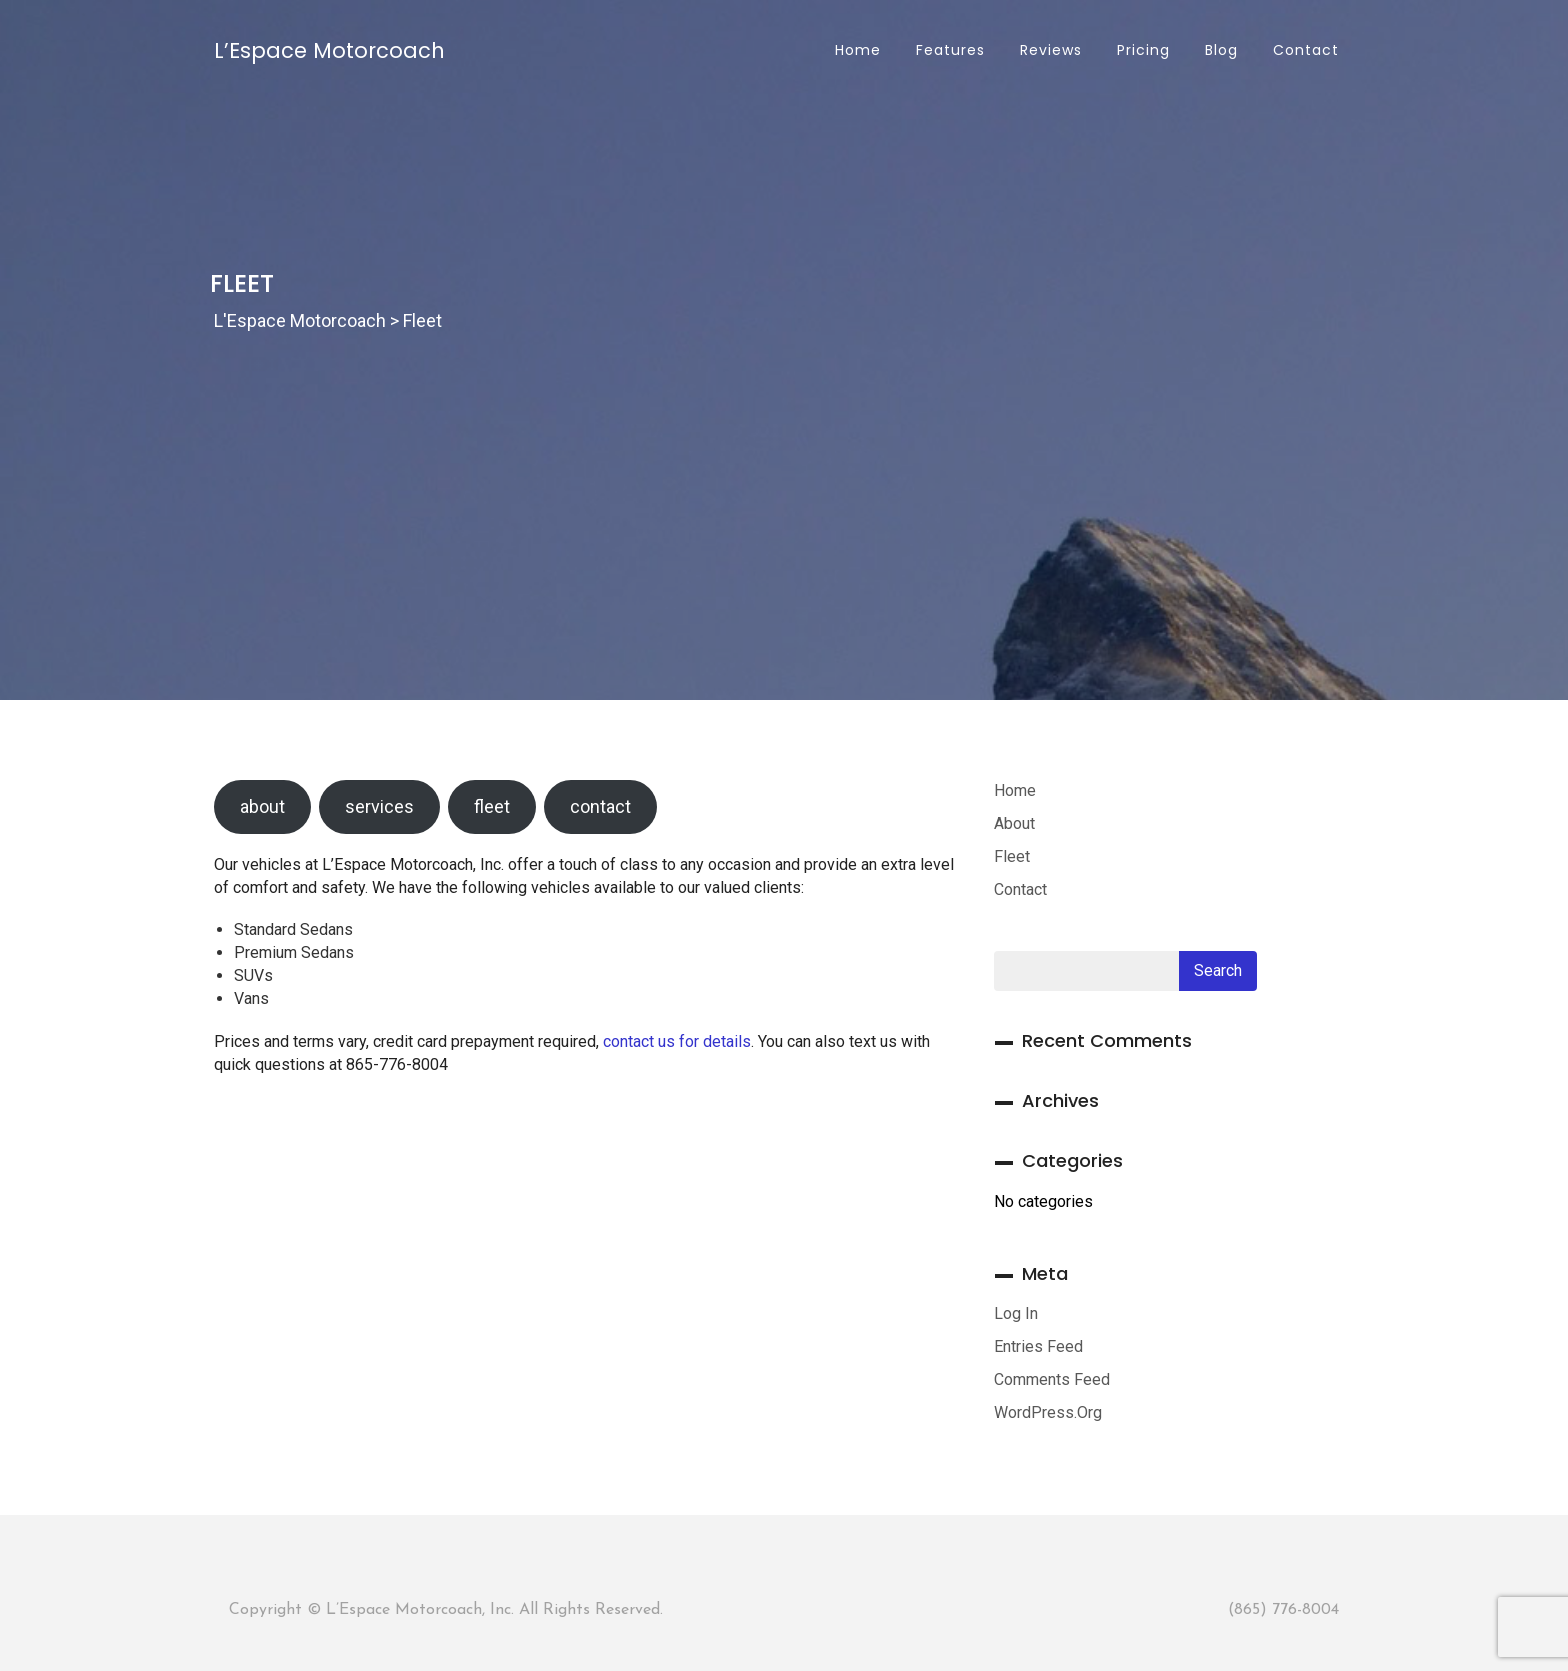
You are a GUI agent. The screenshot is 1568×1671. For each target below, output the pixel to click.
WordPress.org (1048, 1412)
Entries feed (1038, 1346)
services (379, 806)
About (1014, 823)
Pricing (1141, 50)
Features (948, 50)
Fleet (1012, 856)
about (262, 806)
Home (855, 50)
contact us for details (677, 1041)
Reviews (1048, 50)
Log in (1016, 1313)
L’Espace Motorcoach (329, 50)
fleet (492, 806)
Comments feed (1052, 1379)
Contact (1303, 50)
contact (600, 806)
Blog (1219, 50)
